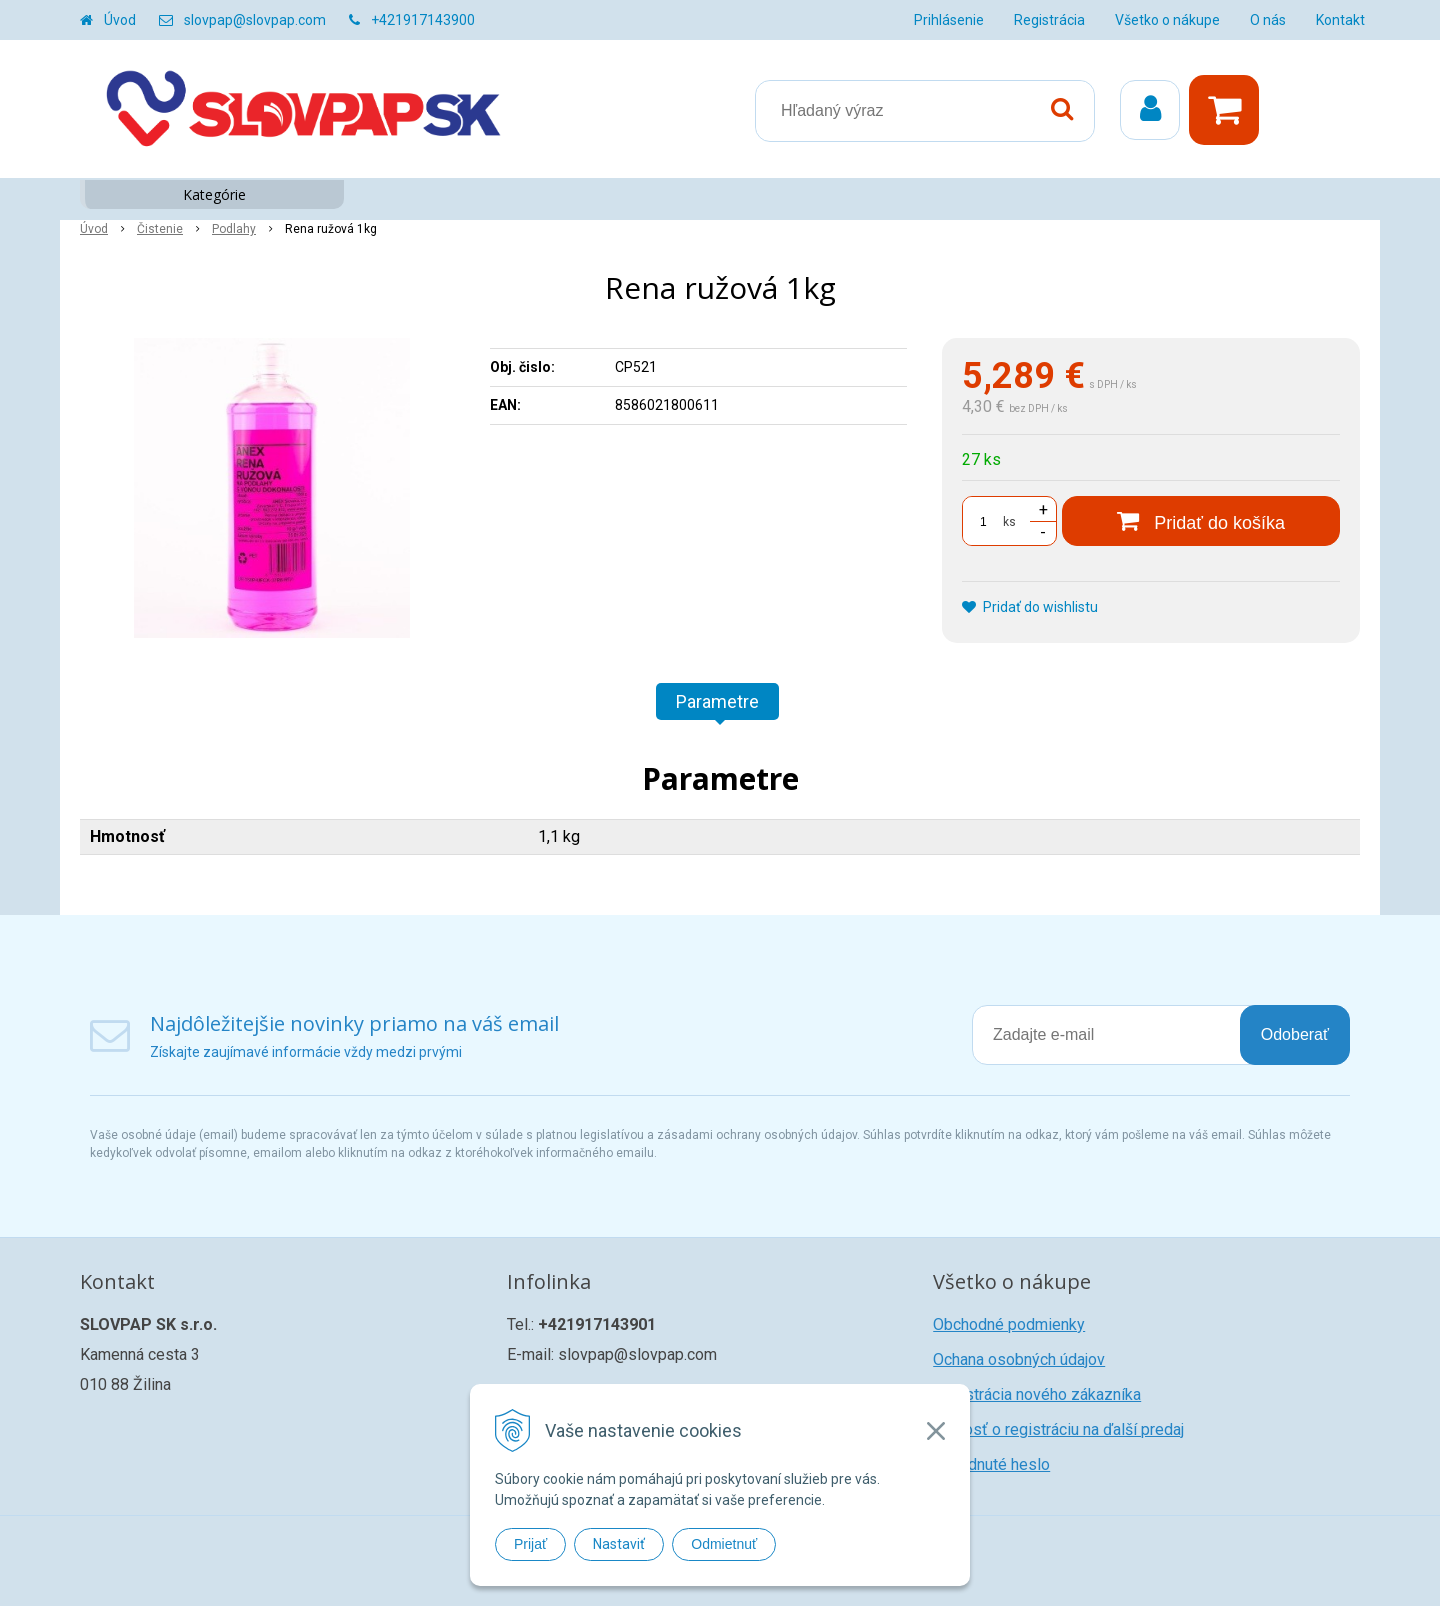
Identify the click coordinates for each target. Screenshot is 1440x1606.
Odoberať (1295, 1034)
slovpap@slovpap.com (255, 20)
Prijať (530, 1544)
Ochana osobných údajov (1019, 1359)
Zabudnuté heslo (991, 1464)
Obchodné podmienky (1009, 1324)
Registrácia (1049, 20)
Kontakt (1340, 20)
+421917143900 (423, 20)
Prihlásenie (949, 20)
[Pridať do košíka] (1201, 521)
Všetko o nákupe (1167, 20)
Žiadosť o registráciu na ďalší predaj (1058, 1429)
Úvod (120, 20)
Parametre (717, 701)
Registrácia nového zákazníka (1037, 1394)
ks (1009, 522)
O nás (1268, 20)
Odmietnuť (724, 1544)
